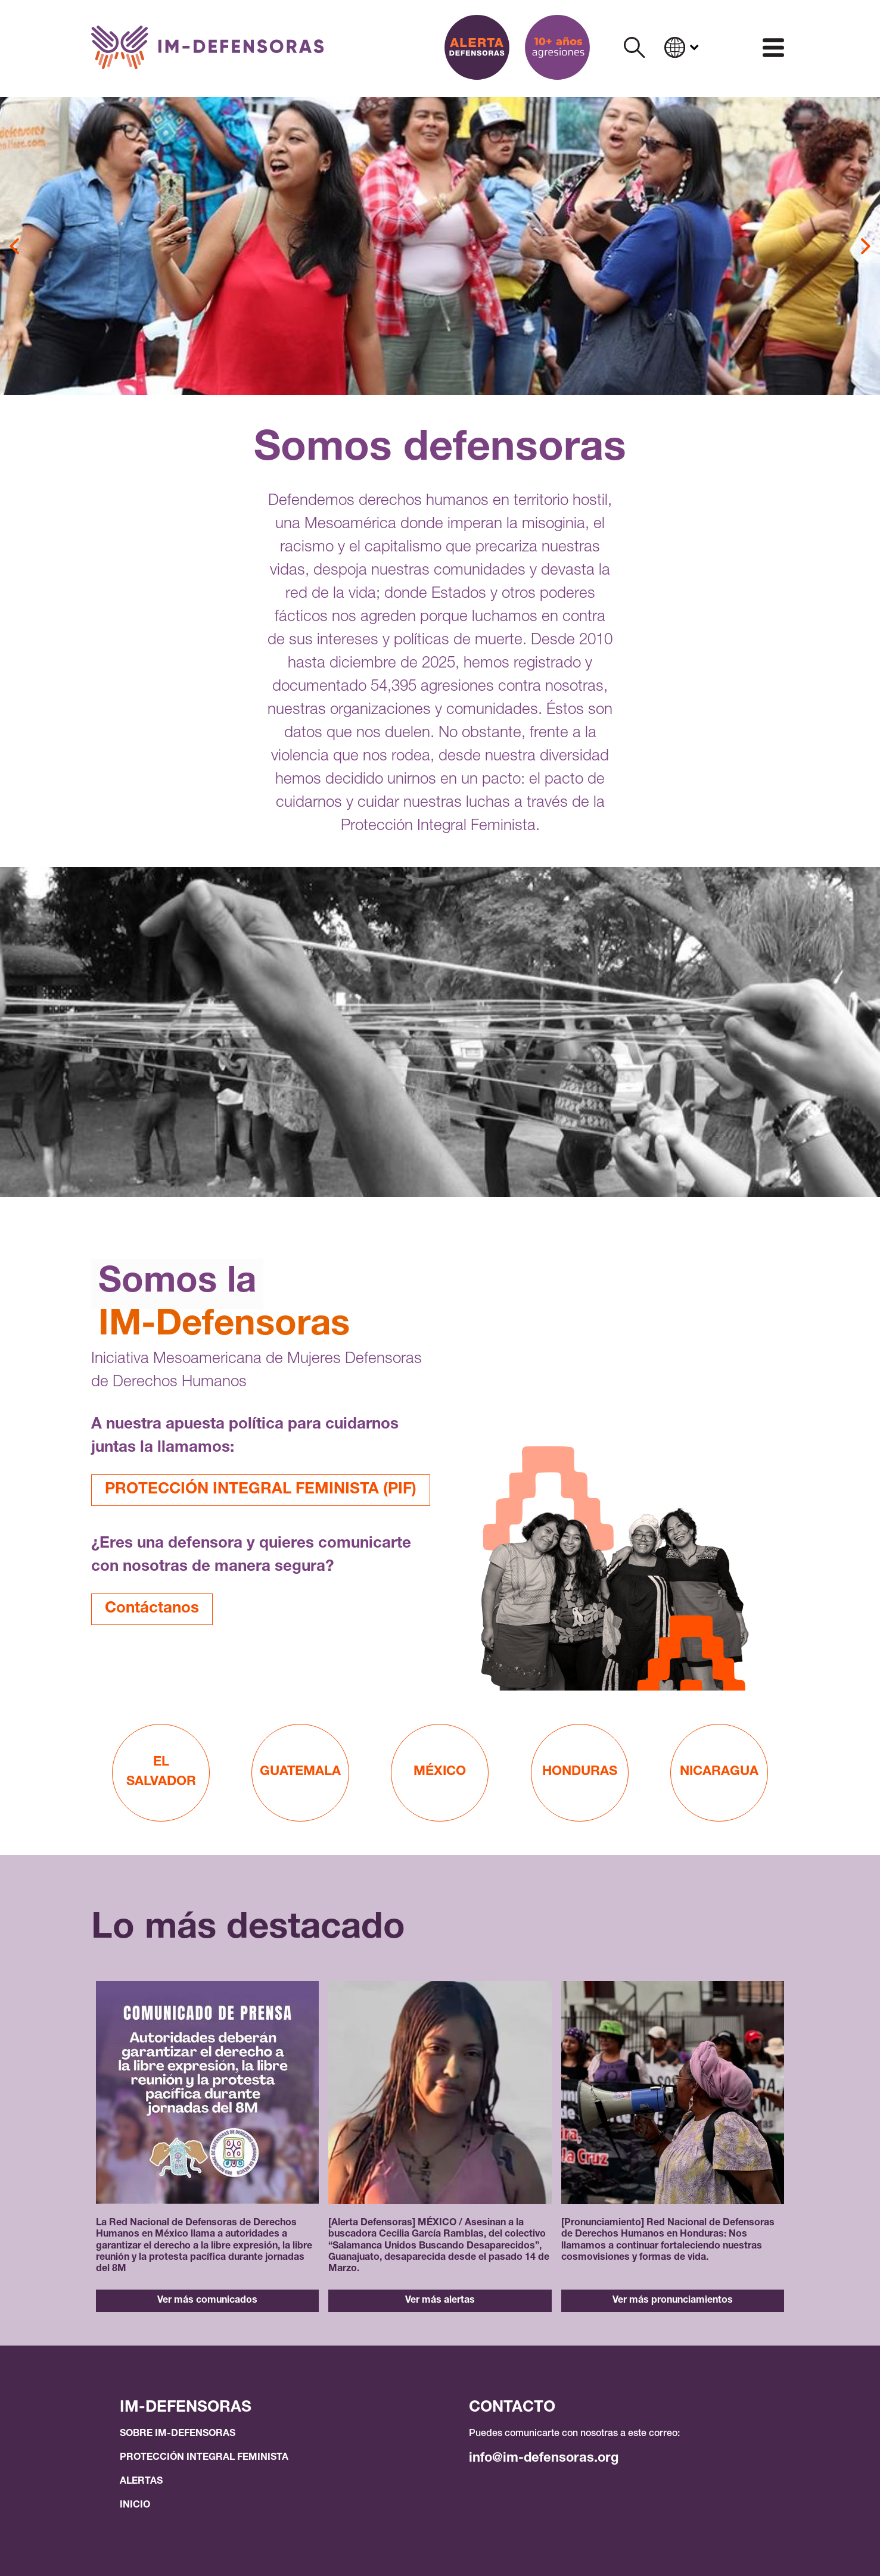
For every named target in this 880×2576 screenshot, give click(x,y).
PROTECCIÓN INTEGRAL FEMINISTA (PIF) (260, 1490)
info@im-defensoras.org (543, 2458)
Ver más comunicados (207, 2301)
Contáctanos (152, 1609)
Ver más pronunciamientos (672, 2301)
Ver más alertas (440, 2301)
